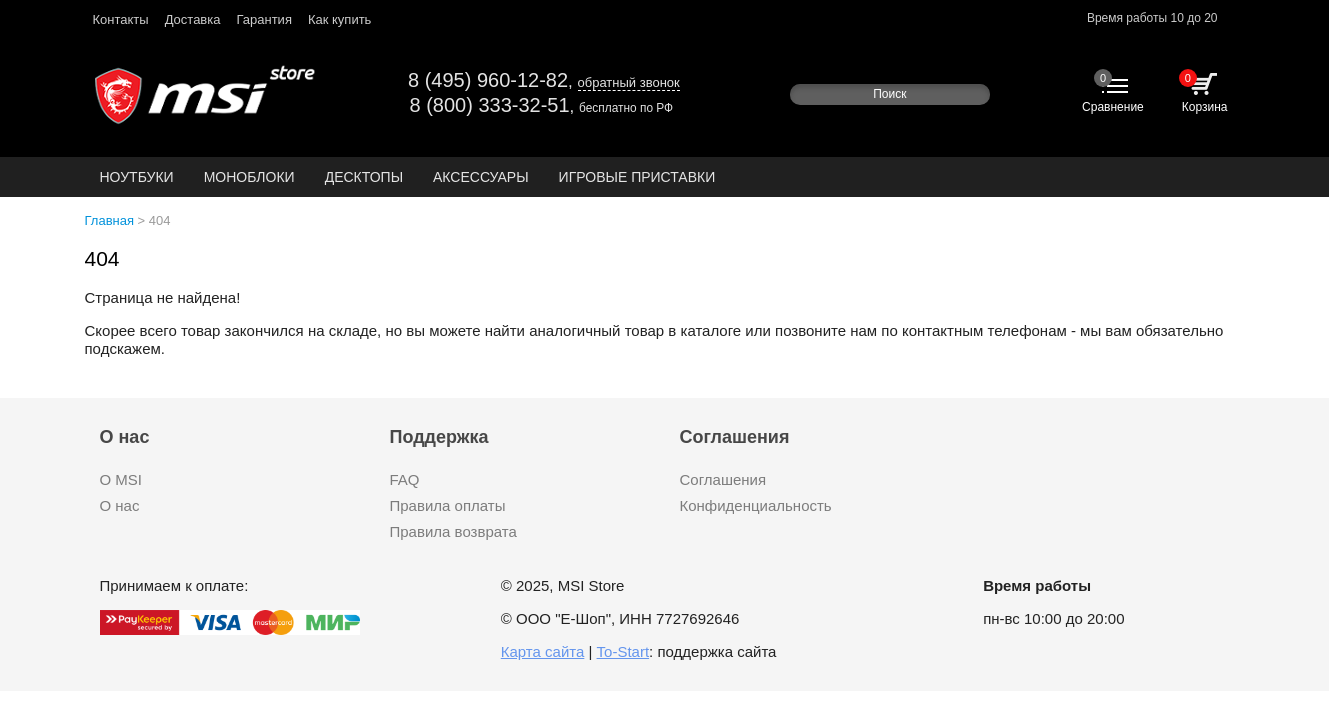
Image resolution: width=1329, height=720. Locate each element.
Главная (109, 220)
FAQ (405, 479)
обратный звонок (629, 82)
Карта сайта (543, 651)
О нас (120, 505)
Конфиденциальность (756, 505)
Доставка (193, 19)
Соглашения (723, 479)
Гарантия (263, 19)
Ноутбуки (137, 177)
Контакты (121, 19)
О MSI (121, 479)
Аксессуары (481, 177)
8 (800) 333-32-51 (490, 105)
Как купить (339, 19)
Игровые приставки (637, 177)
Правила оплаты (448, 505)
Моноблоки (249, 177)
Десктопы (364, 177)
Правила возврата (453, 531)
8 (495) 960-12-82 (488, 80)
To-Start (623, 651)
